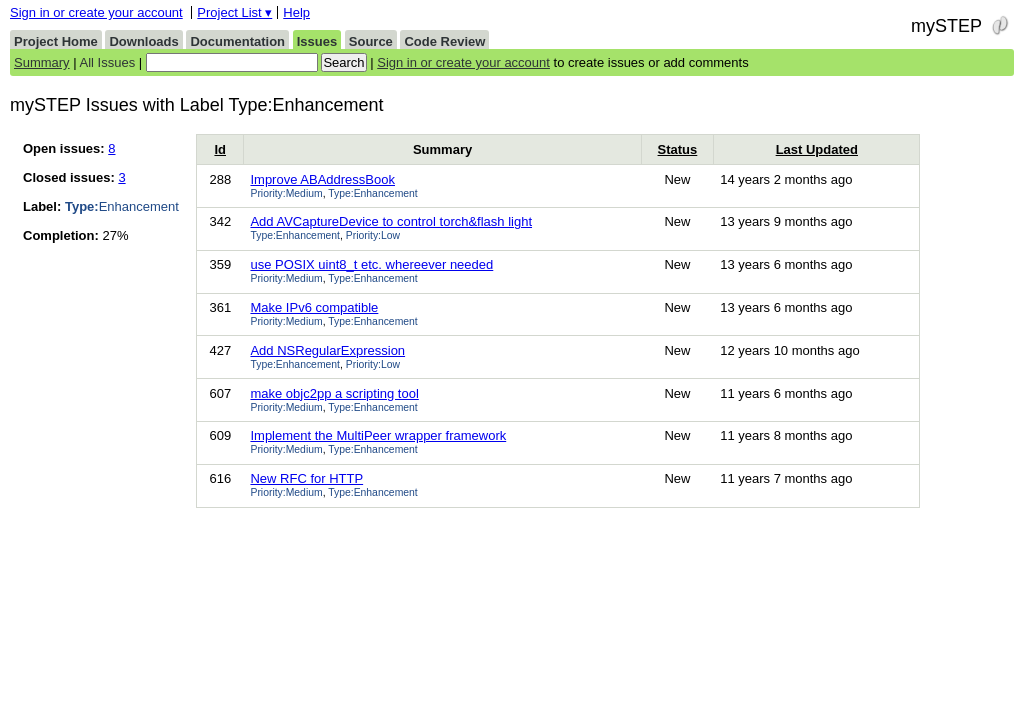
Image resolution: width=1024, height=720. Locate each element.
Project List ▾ (234, 12)
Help (296, 12)
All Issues (108, 62)
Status (678, 149)
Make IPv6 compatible (314, 307)
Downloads (143, 41)
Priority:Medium (286, 193)
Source (371, 41)
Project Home (56, 41)
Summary (42, 62)
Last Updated (817, 149)
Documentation (237, 41)
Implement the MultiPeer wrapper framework (378, 435)
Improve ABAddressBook (322, 179)
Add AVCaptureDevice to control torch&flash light (391, 221)
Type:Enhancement (373, 193)
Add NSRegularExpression (327, 350)
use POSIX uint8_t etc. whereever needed (371, 264)
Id (220, 149)
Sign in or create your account (96, 12)
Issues (317, 41)
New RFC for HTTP (306, 478)
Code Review (444, 41)
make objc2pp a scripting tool (334, 393)
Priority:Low (373, 235)
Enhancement (122, 206)
